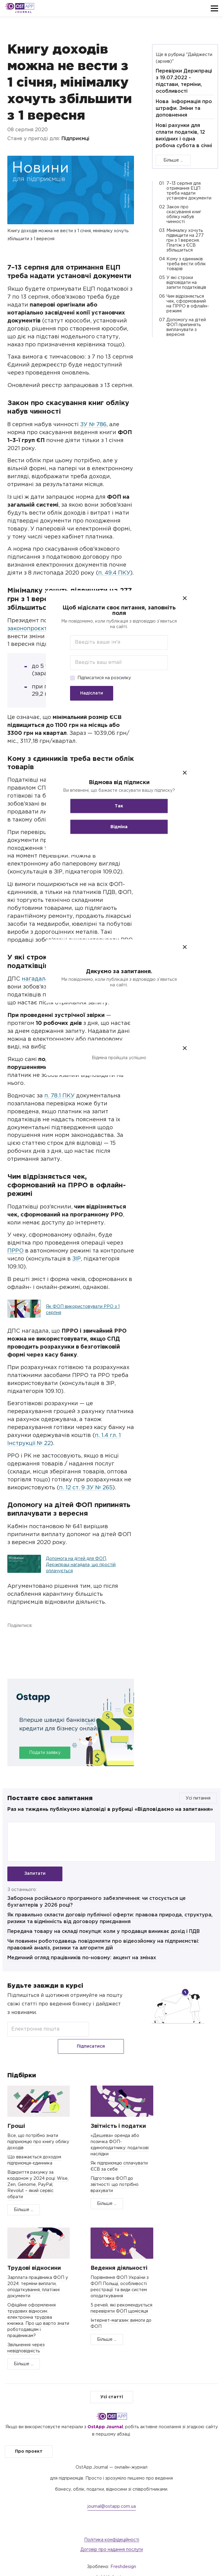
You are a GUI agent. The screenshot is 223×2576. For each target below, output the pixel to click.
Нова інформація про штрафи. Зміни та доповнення (184, 108)
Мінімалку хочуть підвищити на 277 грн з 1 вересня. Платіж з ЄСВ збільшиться (185, 240)
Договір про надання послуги (111, 2538)
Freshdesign (123, 2555)
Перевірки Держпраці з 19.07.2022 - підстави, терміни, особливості (184, 81)
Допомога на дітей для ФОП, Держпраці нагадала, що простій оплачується (81, 1565)
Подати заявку (45, 1753)
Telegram (46, 1638)
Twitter (30, 1638)
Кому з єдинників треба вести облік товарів (186, 264)
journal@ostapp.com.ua (111, 2495)
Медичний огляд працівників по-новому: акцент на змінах (81, 1961)
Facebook (13, 1638)
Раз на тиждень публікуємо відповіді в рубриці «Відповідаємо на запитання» (110, 1809)
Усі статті (111, 2385)
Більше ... (173, 160)
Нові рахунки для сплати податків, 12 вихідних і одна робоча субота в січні (184, 135)
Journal (23, 12)
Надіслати (84, 693)
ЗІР (76, 1258)
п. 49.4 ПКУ (114, 573)
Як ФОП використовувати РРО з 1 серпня (83, 1310)
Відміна (111, 827)
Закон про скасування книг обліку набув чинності (183, 214)
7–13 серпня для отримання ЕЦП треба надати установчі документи (188, 191)
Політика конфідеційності (111, 2528)
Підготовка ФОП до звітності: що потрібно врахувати (115, 2173)
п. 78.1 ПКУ (59, 1095)
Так (111, 806)
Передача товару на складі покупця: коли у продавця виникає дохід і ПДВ (103, 1934)
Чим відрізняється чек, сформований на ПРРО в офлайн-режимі (187, 304)
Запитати (35, 1873)
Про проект (29, 2440)
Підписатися (109, 2032)
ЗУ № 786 (93, 424)
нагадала (35, 979)
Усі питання (198, 1798)
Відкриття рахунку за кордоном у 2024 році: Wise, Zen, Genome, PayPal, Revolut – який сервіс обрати (38, 2173)
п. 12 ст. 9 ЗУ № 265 (86, 1487)
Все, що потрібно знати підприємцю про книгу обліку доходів (38, 2130)
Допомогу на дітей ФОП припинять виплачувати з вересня (186, 327)
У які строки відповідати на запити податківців (186, 282)
